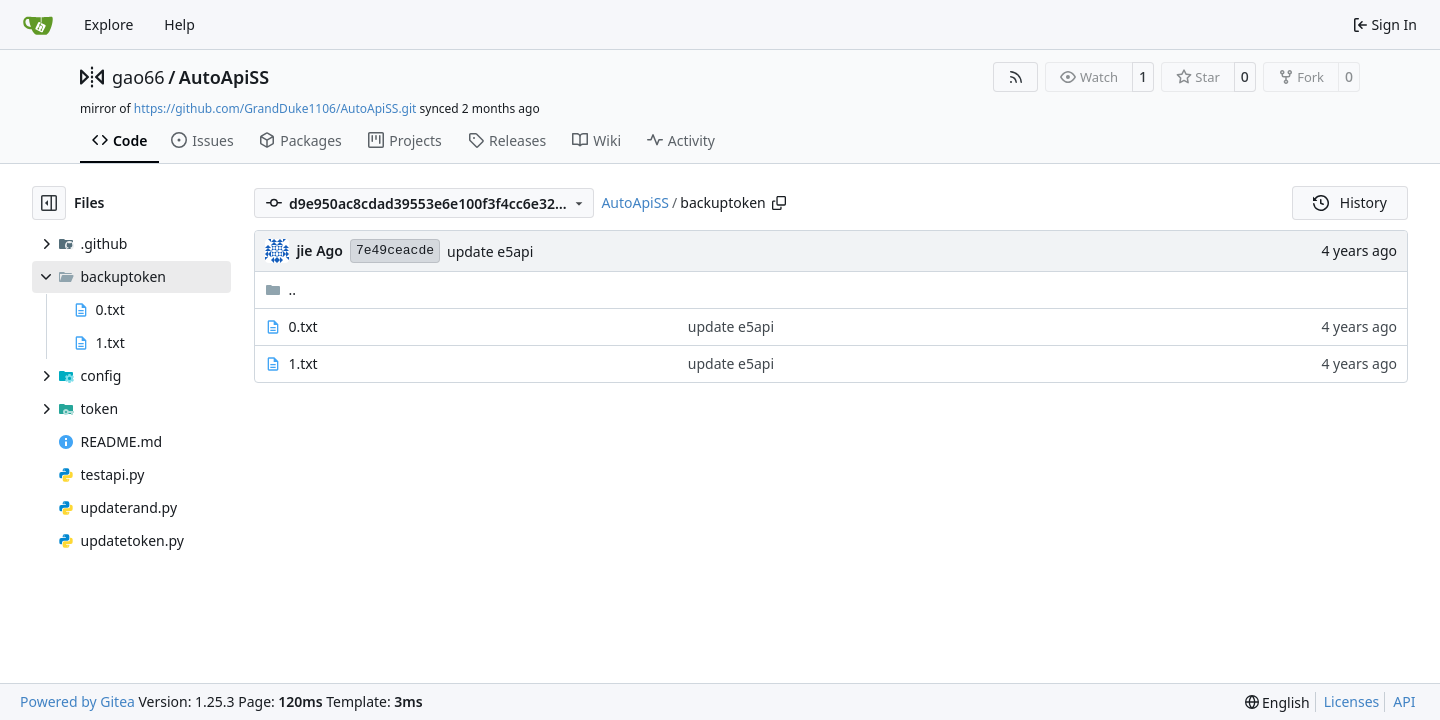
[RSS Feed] (1016, 77)
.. (280, 289)
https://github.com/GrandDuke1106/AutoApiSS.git (275, 108)
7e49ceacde (395, 250)
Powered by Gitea (77, 701)
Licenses (1352, 701)
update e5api (490, 251)
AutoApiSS (224, 77)
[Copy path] (779, 203)
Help (179, 24)
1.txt (302, 363)
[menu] (1277, 702)
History (1350, 202)
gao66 (138, 77)
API (1404, 701)
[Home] (38, 25)
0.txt (302, 326)
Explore (108, 24)
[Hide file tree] (49, 203)
